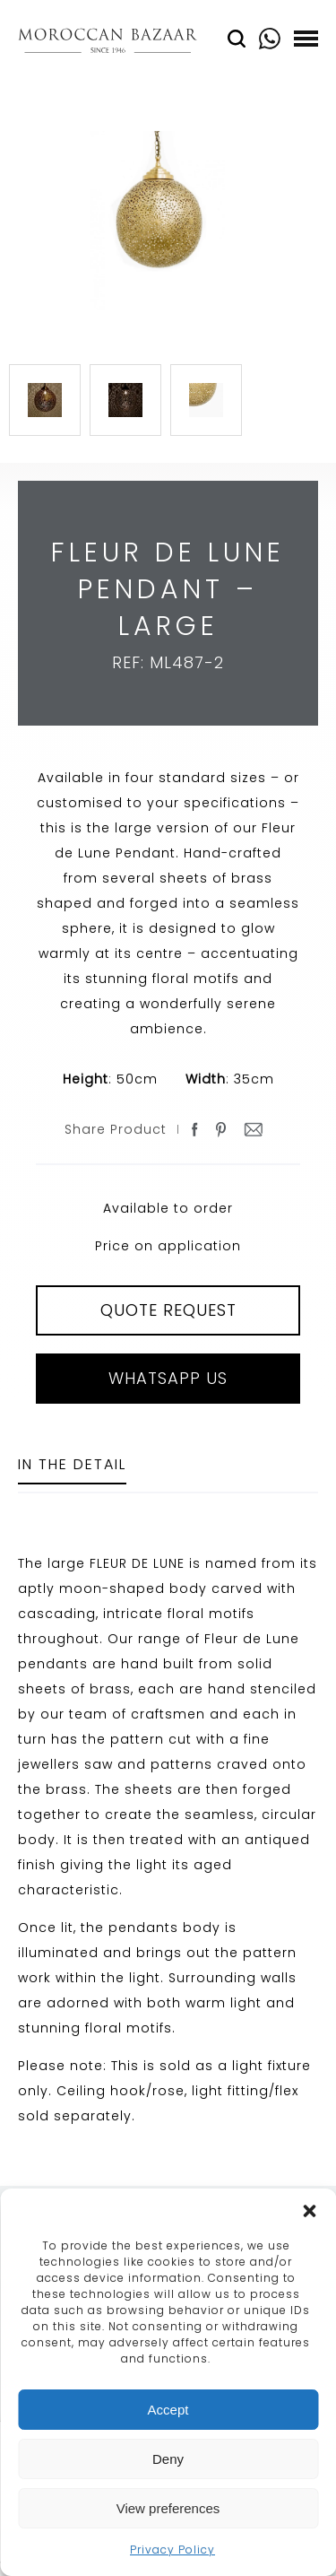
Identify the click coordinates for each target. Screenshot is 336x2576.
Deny (168, 2459)
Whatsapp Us (168, 1378)
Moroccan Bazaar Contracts (107, 43)
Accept (168, 2409)
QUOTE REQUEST (168, 1310)
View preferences (168, 2508)
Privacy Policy (172, 2549)
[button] (309, 2211)
